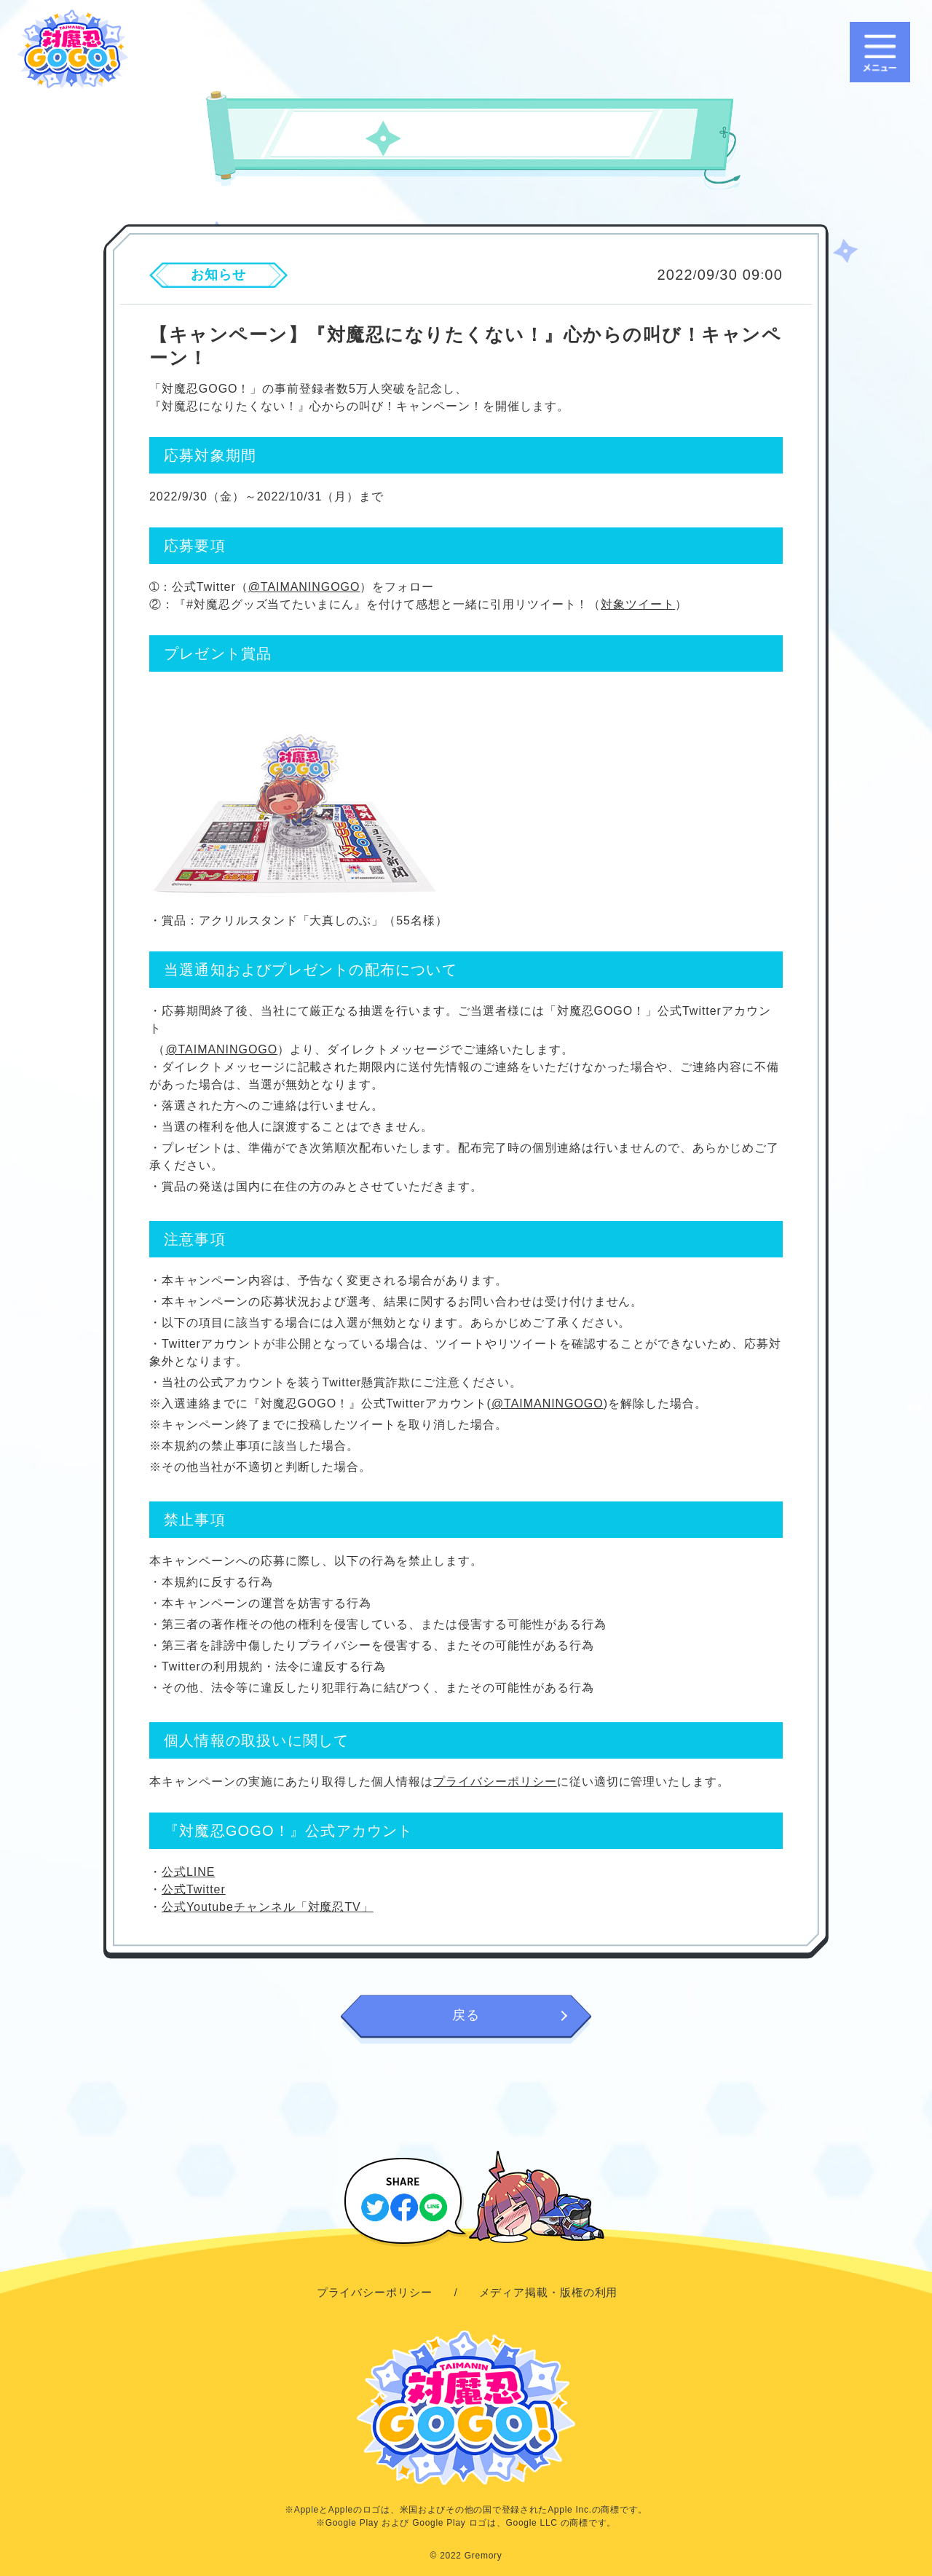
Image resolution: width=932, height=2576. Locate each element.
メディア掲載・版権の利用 (548, 2292)
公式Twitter (194, 1889)
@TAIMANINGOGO (304, 587)
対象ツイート (638, 604)
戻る (466, 2015)
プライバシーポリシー (495, 1781)
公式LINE (188, 1872)
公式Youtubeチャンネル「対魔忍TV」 (268, 1907)
